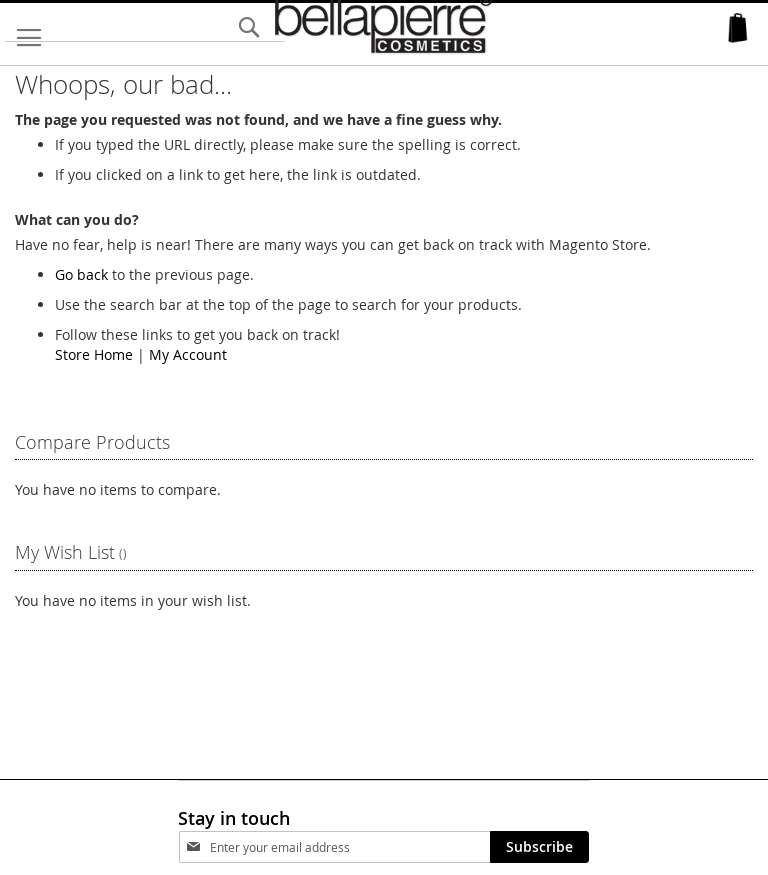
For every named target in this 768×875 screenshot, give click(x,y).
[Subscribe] (539, 847)
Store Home (94, 354)
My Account (188, 354)
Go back (81, 274)
